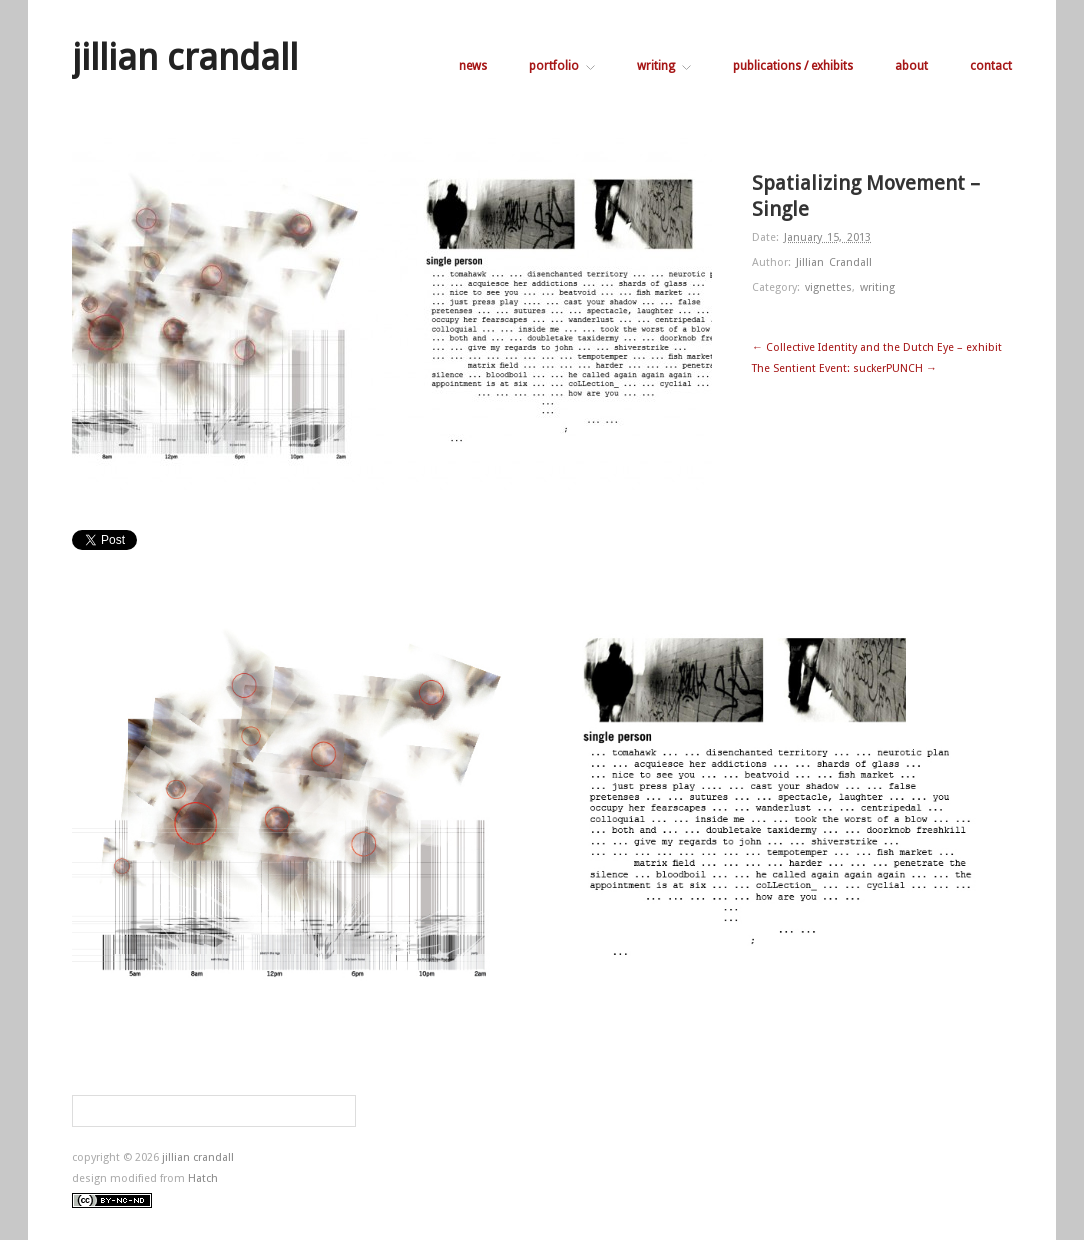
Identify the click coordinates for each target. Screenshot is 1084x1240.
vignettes (828, 287)
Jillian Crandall (834, 262)
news (473, 66)
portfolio (562, 66)
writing (664, 66)
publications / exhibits (793, 66)
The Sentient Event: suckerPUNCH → (844, 368)
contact (991, 66)
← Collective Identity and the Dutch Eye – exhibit (877, 347)
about (911, 66)
